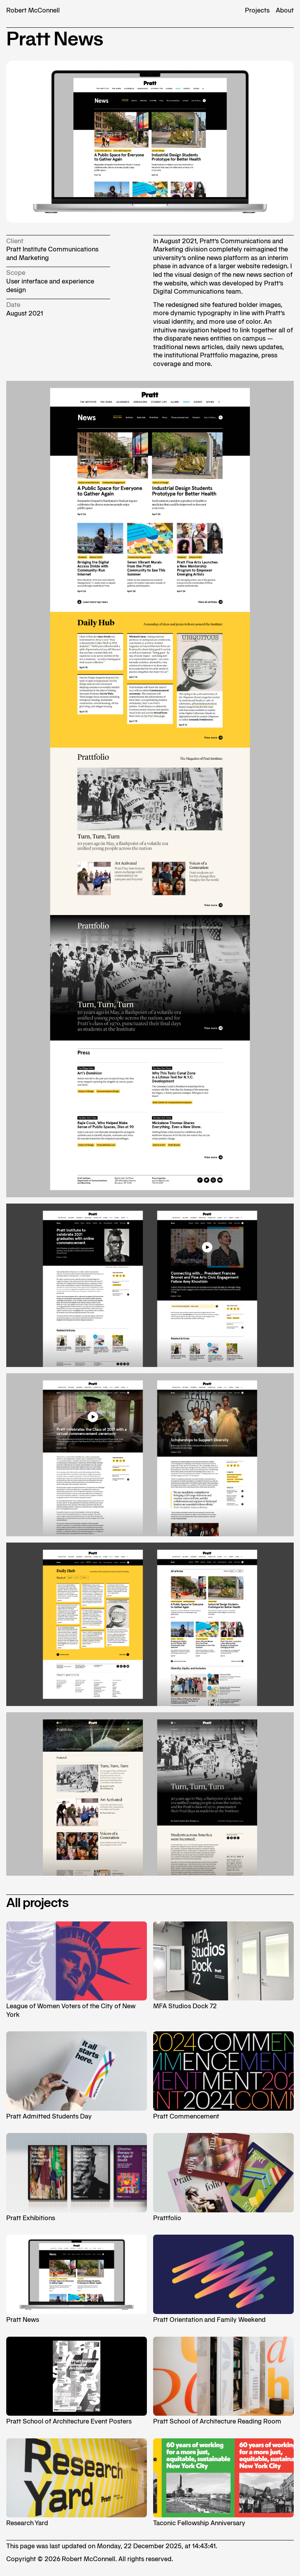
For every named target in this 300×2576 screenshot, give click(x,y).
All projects (37, 1902)
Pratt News (76, 2279)
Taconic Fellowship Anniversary (223, 2482)
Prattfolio (223, 2177)
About (285, 10)
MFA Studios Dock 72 (223, 1965)
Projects (257, 10)
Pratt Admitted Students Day (76, 2075)
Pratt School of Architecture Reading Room (223, 2381)
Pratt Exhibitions (76, 2177)
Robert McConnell (33, 10)
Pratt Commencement (223, 2075)
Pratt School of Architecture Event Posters (76, 2381)
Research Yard (76, 2482)
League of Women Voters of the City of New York (76, 1969)
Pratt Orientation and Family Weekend (223, 2279)
